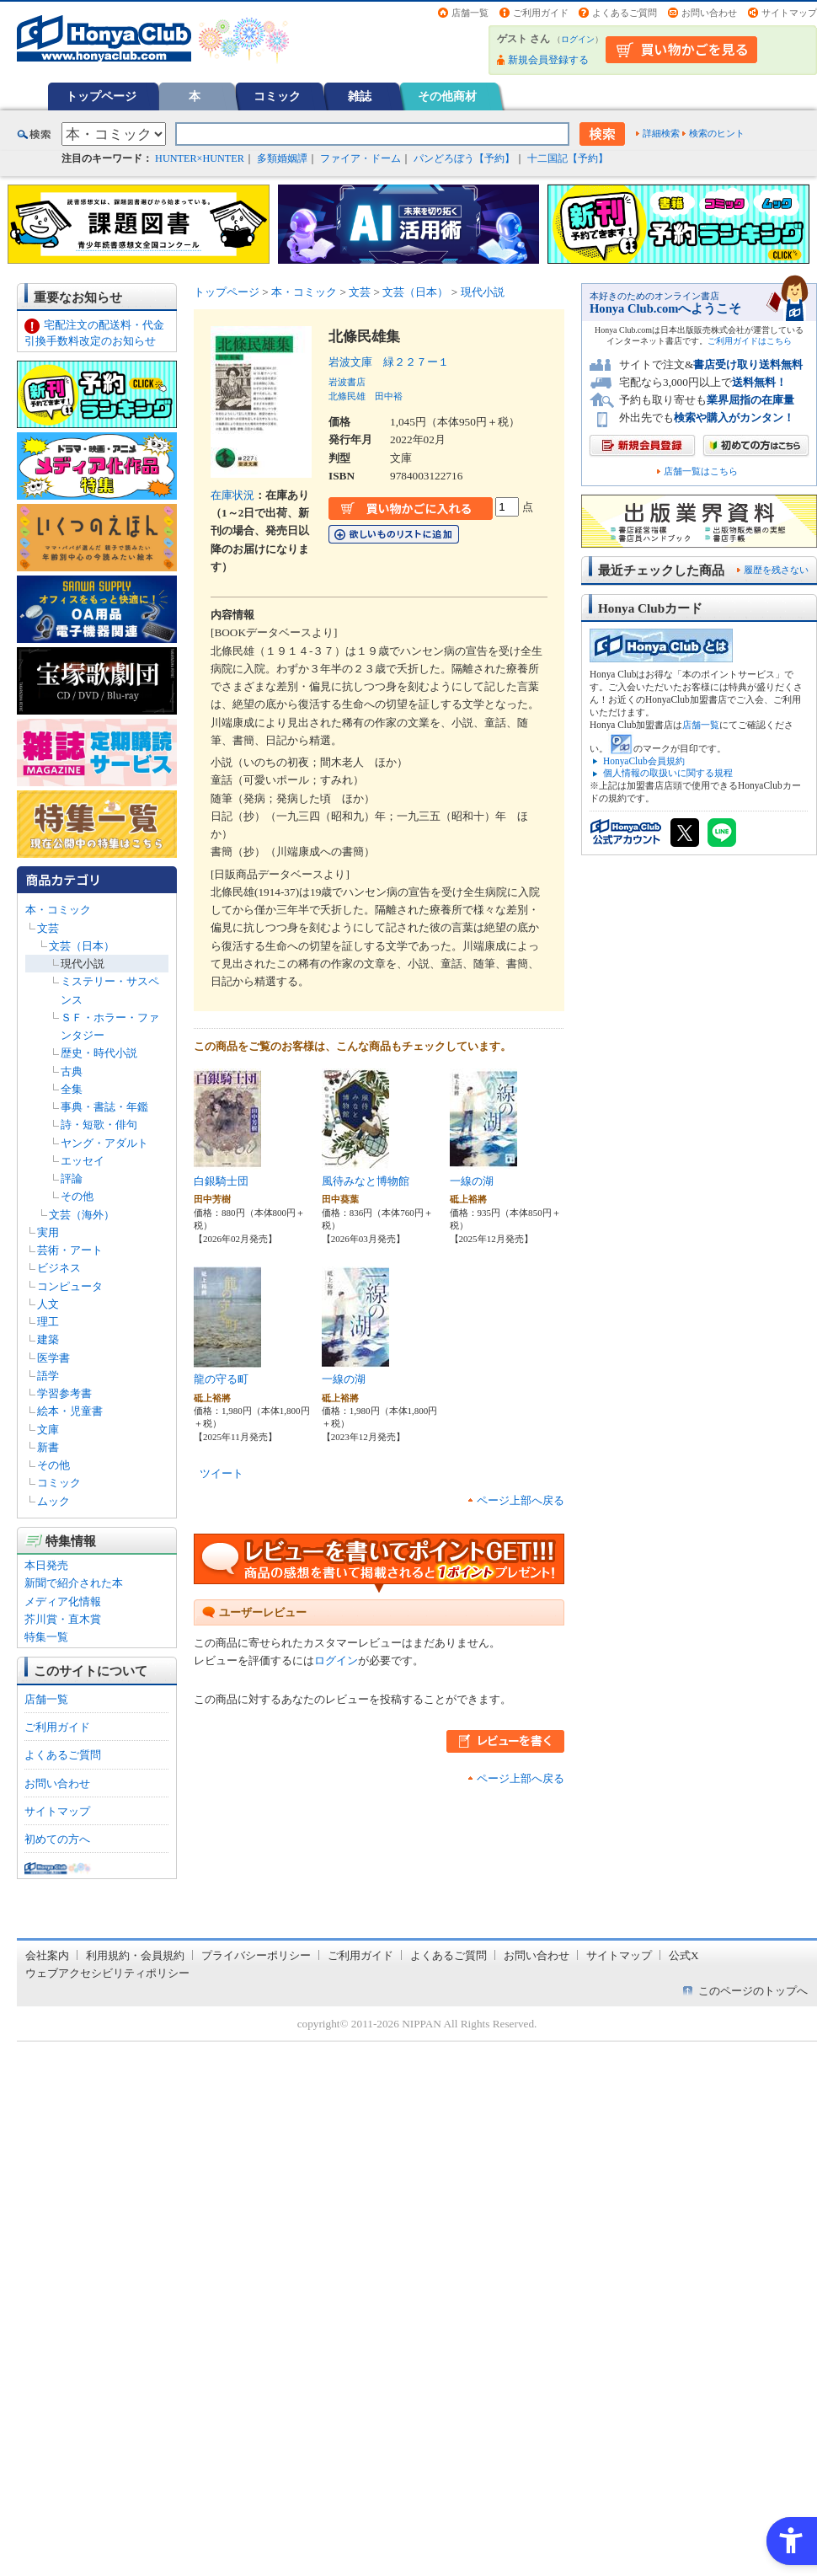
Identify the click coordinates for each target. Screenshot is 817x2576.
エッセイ (82, 1160)
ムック (53, 1501)
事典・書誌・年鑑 (104, 1107)
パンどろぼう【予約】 (464, 158)
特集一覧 (46, 1637)
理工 (48, 1321)
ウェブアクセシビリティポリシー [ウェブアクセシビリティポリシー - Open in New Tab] (107, 1973)
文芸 (48, 928)
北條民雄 (347, 396)
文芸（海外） (82, 1214)
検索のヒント (717, 133)
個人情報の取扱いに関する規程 (668, 773)
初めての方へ (57, 1839)
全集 (72, 1089)
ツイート (221, 1473)
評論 (72, 1178)
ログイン (578, 39)
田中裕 (389, 396)
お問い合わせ (709, 13)
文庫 (48, 1429)
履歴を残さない (776, 570)
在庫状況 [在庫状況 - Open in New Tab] (232, 495)
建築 (48, 1339)
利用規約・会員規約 (135, 1955)
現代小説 (82, 963)
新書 (48, 1447)
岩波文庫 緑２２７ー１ (388, 362)
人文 (48, 1304)
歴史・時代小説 (99, 1053)
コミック (277, 96)
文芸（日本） (82, 946)
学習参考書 (64, 1393)
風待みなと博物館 (365, 1181)
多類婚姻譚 (282, 158)
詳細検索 (661, 133)
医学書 (53, 1358)
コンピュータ (70, 1286)
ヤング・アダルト (104, 1143)
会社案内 (47, 1955)
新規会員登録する (548, 60)
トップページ (101, 96)
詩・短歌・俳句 (99, 1124)
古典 (72, 1071)
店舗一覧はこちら (701, 471)
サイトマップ (789, 13)
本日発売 (46, 1565)
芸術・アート (70, 1250)
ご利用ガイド (541, 13)
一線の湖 (472, 1181)
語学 (48, 1375)
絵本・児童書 (70, 1411)
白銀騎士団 (221, 1181)
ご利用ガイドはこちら (750, 340)
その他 (77, 1196)
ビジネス (59, 1267)
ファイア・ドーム (360, 158)
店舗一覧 (470, 13)
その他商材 (447, 96)
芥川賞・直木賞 (62, 1619)
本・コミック (58, 909)
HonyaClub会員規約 (644, 761)
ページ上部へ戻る (520, 1500)
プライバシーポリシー (256, 1955)
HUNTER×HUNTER (199, 158)
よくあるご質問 (624, 13)
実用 (48, 1232)
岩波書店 (347, 382)
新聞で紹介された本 (73, 1583)
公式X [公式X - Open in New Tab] (684, 1955)
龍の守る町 (221, 1379)
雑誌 (359, 96)
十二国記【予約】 (567, 158)
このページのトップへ (753, 1990)
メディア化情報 (62, 1601)
